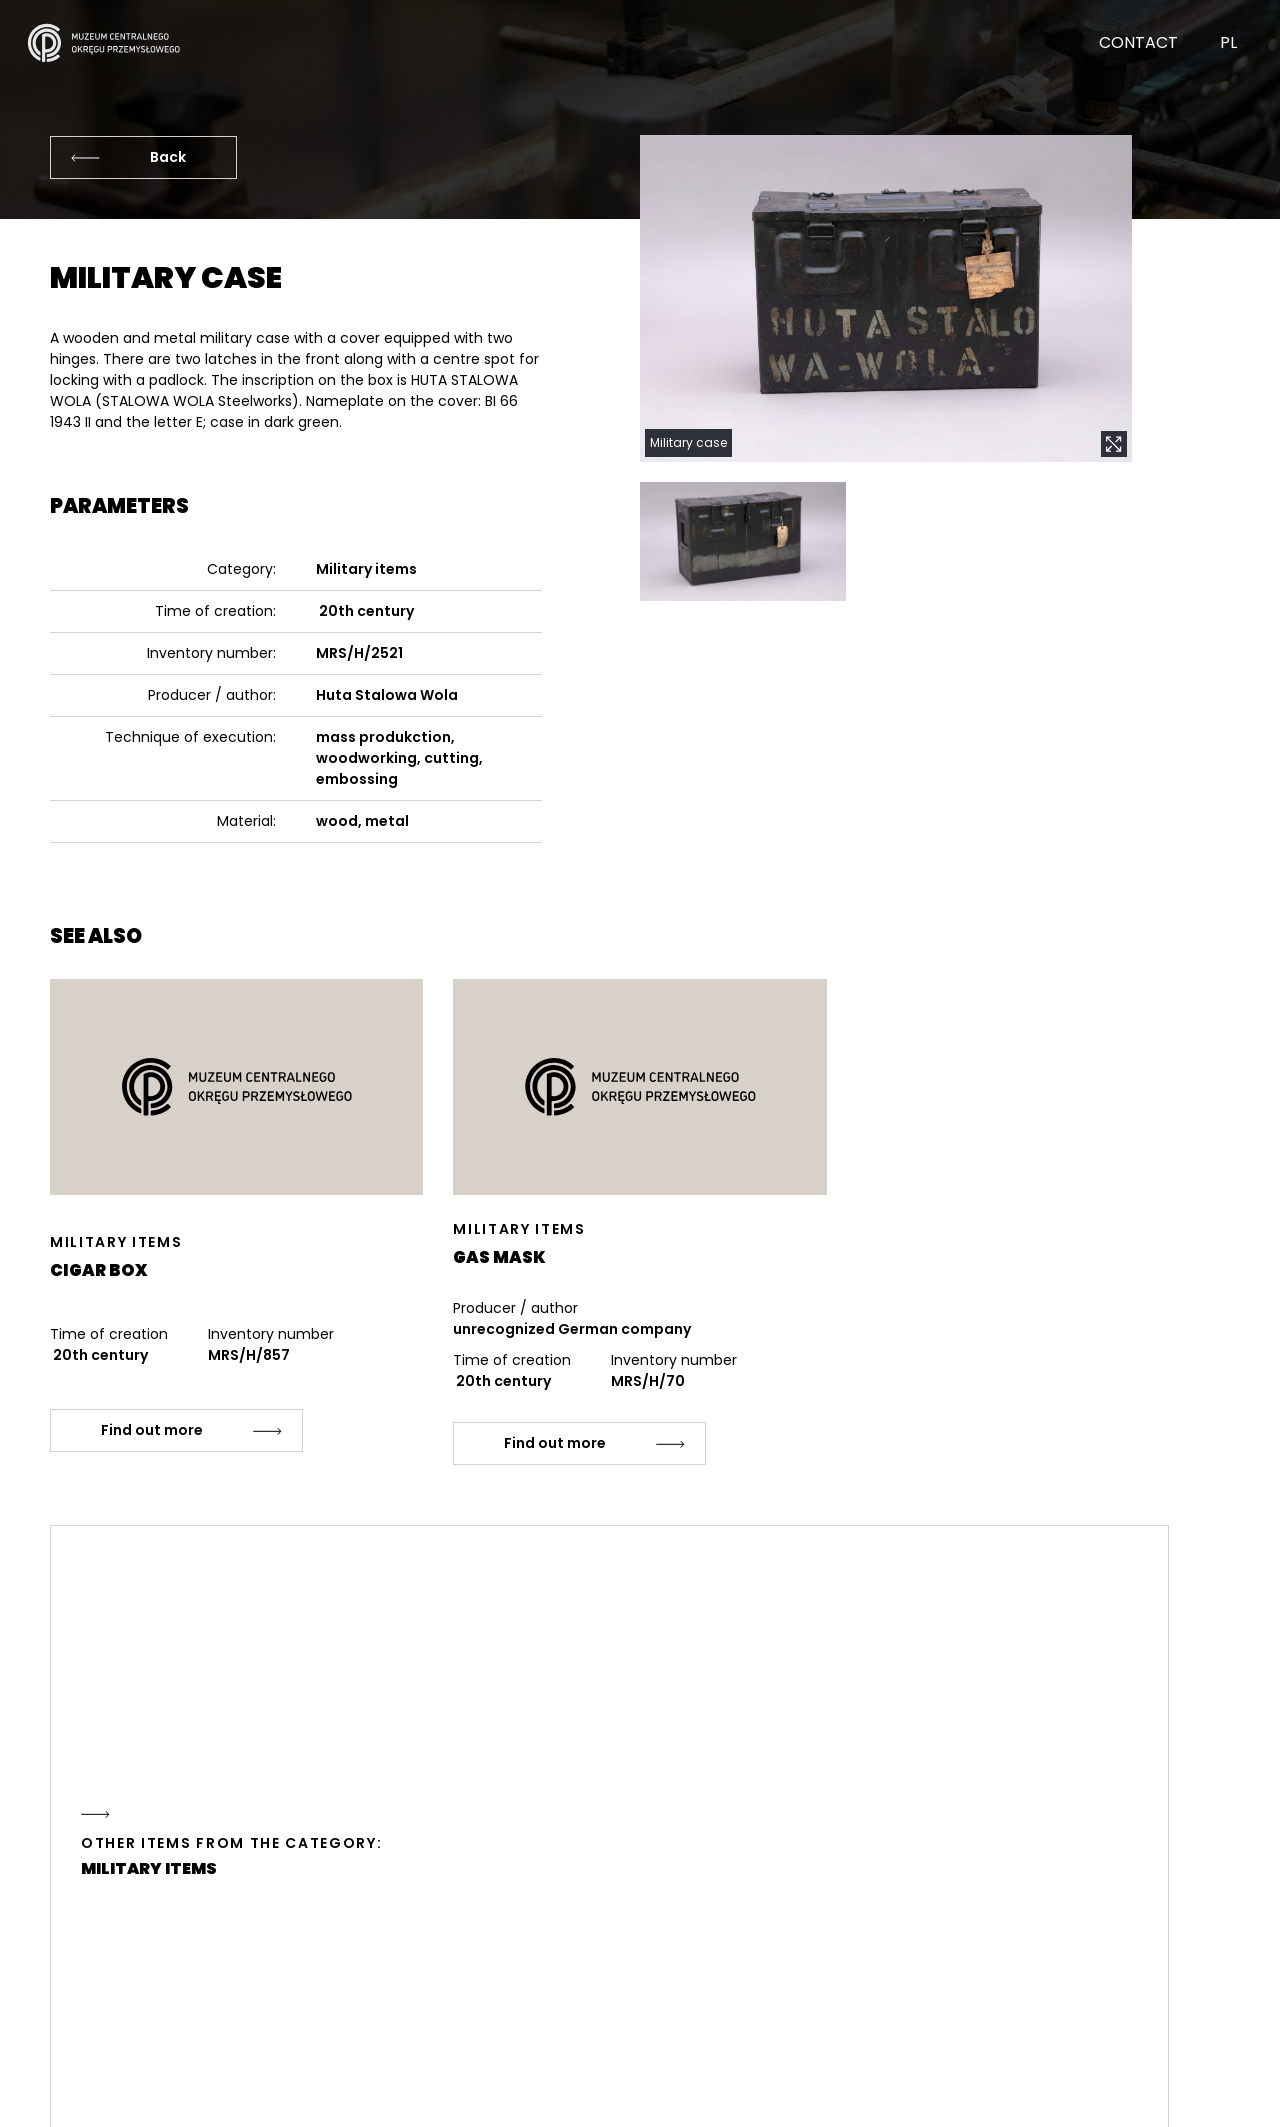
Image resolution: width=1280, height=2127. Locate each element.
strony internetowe (1149, 2097)
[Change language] (1205, 58)
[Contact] (1115, 58)
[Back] (143, 157)
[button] (886, 298)
